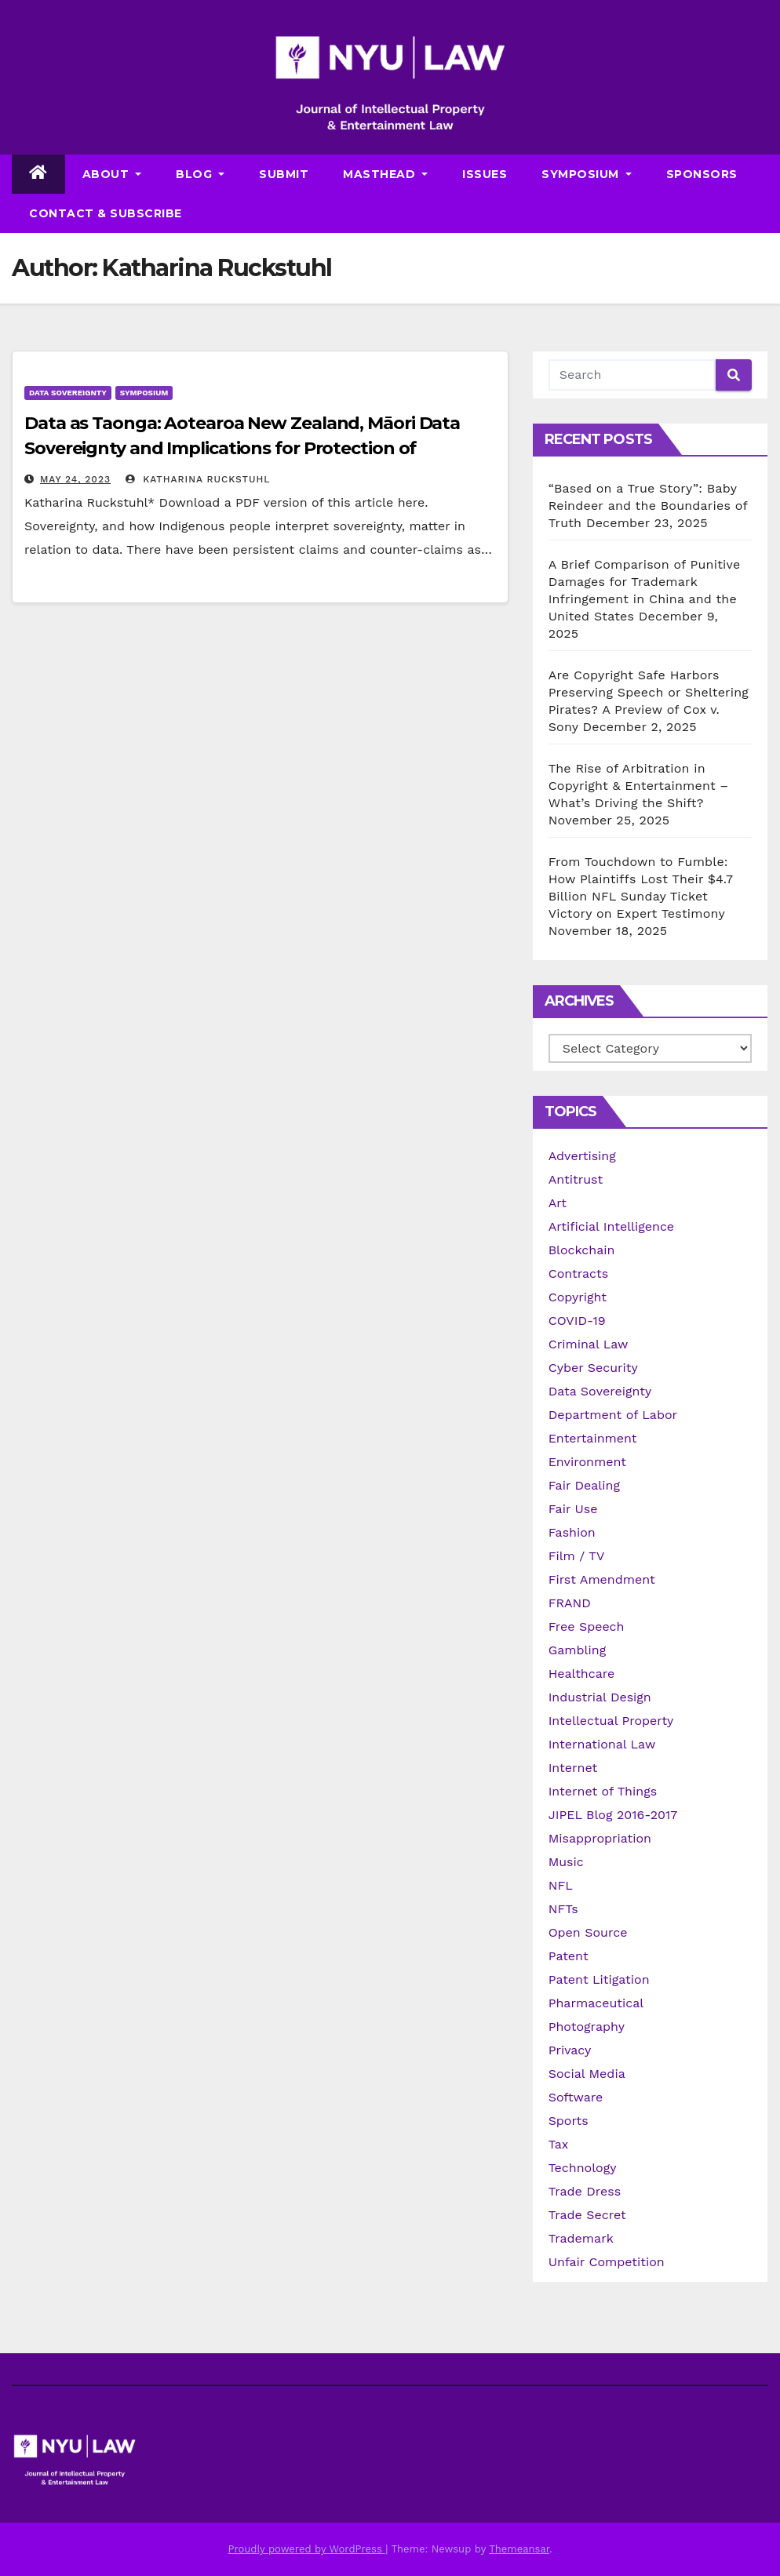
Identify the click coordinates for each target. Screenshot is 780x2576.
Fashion (572, 1532)
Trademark (581, 2238)
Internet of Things (603, 1791)
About (112, 174)
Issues (484, 174)
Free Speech (587, 1626)
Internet (573, 1767)
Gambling (578, 1650)
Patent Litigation (599, 1979)
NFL (561, 1885)
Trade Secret (587, 2214)
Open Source (588, 1932)
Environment (587, 1461)
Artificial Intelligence (611, 1226)
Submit (283, 174)
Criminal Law (589, 1344)
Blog (200, 174)
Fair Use (573, 1508)
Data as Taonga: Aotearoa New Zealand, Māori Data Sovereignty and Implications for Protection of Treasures (242, 448)
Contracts (579, 1273)
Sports (569, 2120)
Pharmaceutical (596, 2003)
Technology (583, 2167)
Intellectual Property (611, 1720)
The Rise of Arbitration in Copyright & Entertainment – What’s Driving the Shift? (639, 785)
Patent (569, 1955)
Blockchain (582, 1250)
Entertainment (593, 1438)
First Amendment (602, 1579)
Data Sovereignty (68, 392)
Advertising (582, 1155)
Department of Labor (613, 1414)
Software (576, 2097)
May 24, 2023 (75, 479)
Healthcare (582, 1673)
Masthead (385, 174)
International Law (602, 1744)
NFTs (563, 1908)
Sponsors (702, 174)
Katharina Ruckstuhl (198, 479)
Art (558, 1202)
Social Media (587, 2073)
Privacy (570, 2050)
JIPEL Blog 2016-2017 (613, 1814)
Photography (587, 2026)
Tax (559, 2144)
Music (566, 1861)
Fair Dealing (584, 1485)
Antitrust (576, 1179)
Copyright (578, 1297)
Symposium (586, 174)
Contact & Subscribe (105, 213)
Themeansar (519, 2549)
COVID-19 (577, 1320)
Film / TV (577, 1555)
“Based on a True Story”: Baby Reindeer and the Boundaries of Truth (648, 505)
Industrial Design (600, 1697)
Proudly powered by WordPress (306, 2549)
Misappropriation (600, 1838)
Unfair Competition (607, 2261)
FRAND (570, 1602)
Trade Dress (585, 2191)
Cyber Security (593, 1367)
